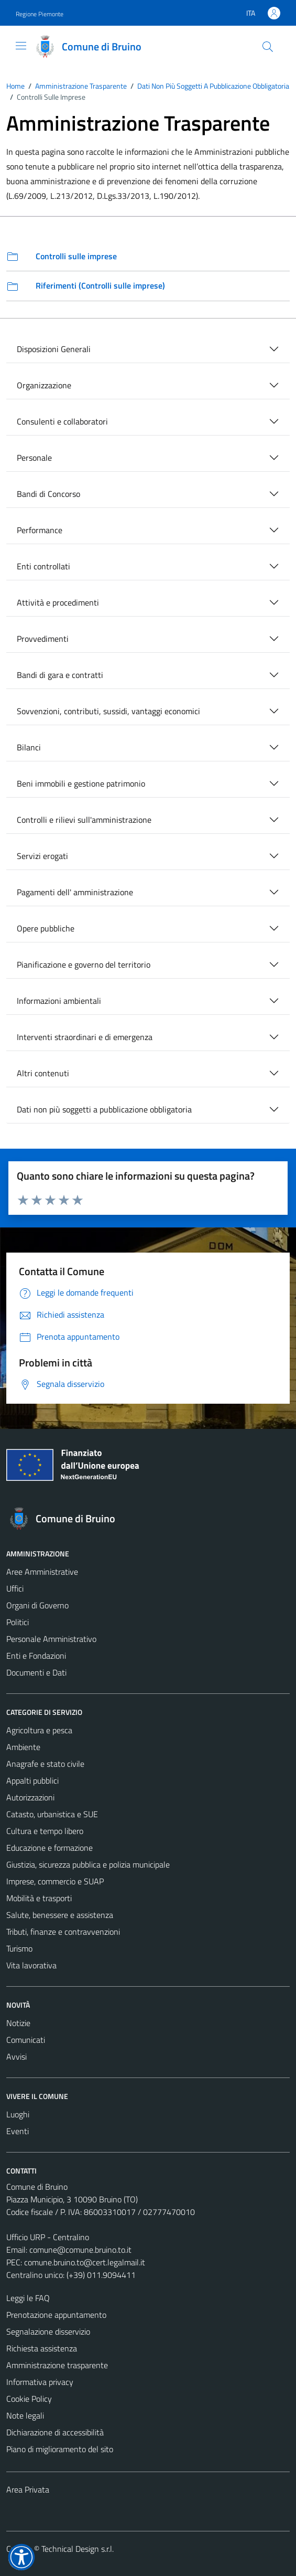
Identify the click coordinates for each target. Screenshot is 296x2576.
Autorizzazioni (30, 1797)
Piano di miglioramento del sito (59, 2449)
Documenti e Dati (36, 1672)
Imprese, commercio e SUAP (55, 1881)
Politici (17, 1622)
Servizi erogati (42, 856)
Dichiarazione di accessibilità (55, 2432)
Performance (39, 530)
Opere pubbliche (45, 928)
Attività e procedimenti (58, 602)
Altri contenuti (43, 1073)
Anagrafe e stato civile (45, 1763)
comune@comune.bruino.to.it (80, 2249)
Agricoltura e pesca (39, 1730)
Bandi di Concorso (48, 493)
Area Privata (27, 2489)
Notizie (18, 2023)
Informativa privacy (39, 2382)
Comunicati (25, 2039)
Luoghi (17, 2114)
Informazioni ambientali (59, 1000)
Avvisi (16, 2056)
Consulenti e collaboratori (62, 421)
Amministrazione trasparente (57, 2365)
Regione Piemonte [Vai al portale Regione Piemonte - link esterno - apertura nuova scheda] (39, 14)
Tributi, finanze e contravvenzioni (63, 1931)
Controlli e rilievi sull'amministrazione (84, 819)
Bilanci (29, 747)
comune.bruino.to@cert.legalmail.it (84, 2262)
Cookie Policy (29, 2398)
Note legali (25, 2415)
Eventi (17, 2131)
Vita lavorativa (31, 1965)
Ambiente (23, 1747)
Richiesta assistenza (41, 2348)
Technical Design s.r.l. (77, 2548)
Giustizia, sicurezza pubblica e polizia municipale (88, 1864)
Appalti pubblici (32, 1780)
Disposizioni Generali (54, 349)
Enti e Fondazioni (36, 1655)
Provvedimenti (43, 638)
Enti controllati (43, 566)
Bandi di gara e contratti (60, 675)
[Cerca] (267, 46)
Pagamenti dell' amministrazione (75, 892)
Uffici (15, 1588)
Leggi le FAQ (28, 2298)
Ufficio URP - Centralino (47, 2237)
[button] (21, 2557)
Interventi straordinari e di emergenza (84, 1037)
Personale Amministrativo (51, 1638)
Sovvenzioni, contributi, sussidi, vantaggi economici (108, 711)
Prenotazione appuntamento (56, 2314)
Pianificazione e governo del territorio (83, 964)
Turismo (19, 1948)
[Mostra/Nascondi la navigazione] (21, 45)
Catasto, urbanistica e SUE (52, 1814)
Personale (34, 457)
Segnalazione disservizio (48, 2331)
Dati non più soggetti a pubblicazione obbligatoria (104, 1109)
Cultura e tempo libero (44, 1831)
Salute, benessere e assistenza (59, 1915)
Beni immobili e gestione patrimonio (81, 783)
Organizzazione (44, 385)
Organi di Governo (37, 1605)
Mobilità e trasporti (39, 1898)
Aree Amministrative (42, 1571)
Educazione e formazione (49, 1847)
